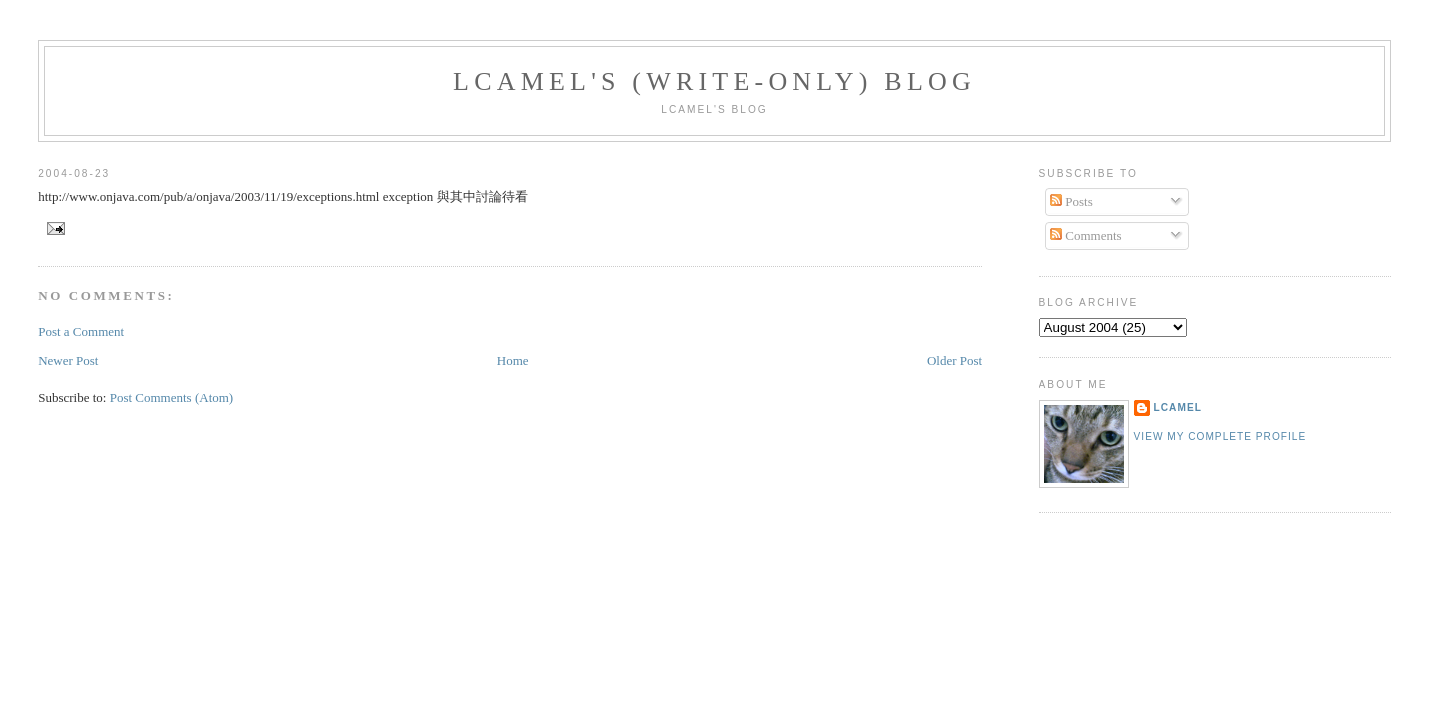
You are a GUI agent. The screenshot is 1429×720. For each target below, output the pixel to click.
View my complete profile (1220, 436)
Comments (1086, 235)
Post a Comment (81, 331)
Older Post (954, 360)
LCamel (1178, 407)
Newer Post (68, 360)
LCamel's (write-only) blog (714, 81)
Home (513, 360)
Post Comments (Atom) (172, 397)
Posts (1071, 201)
